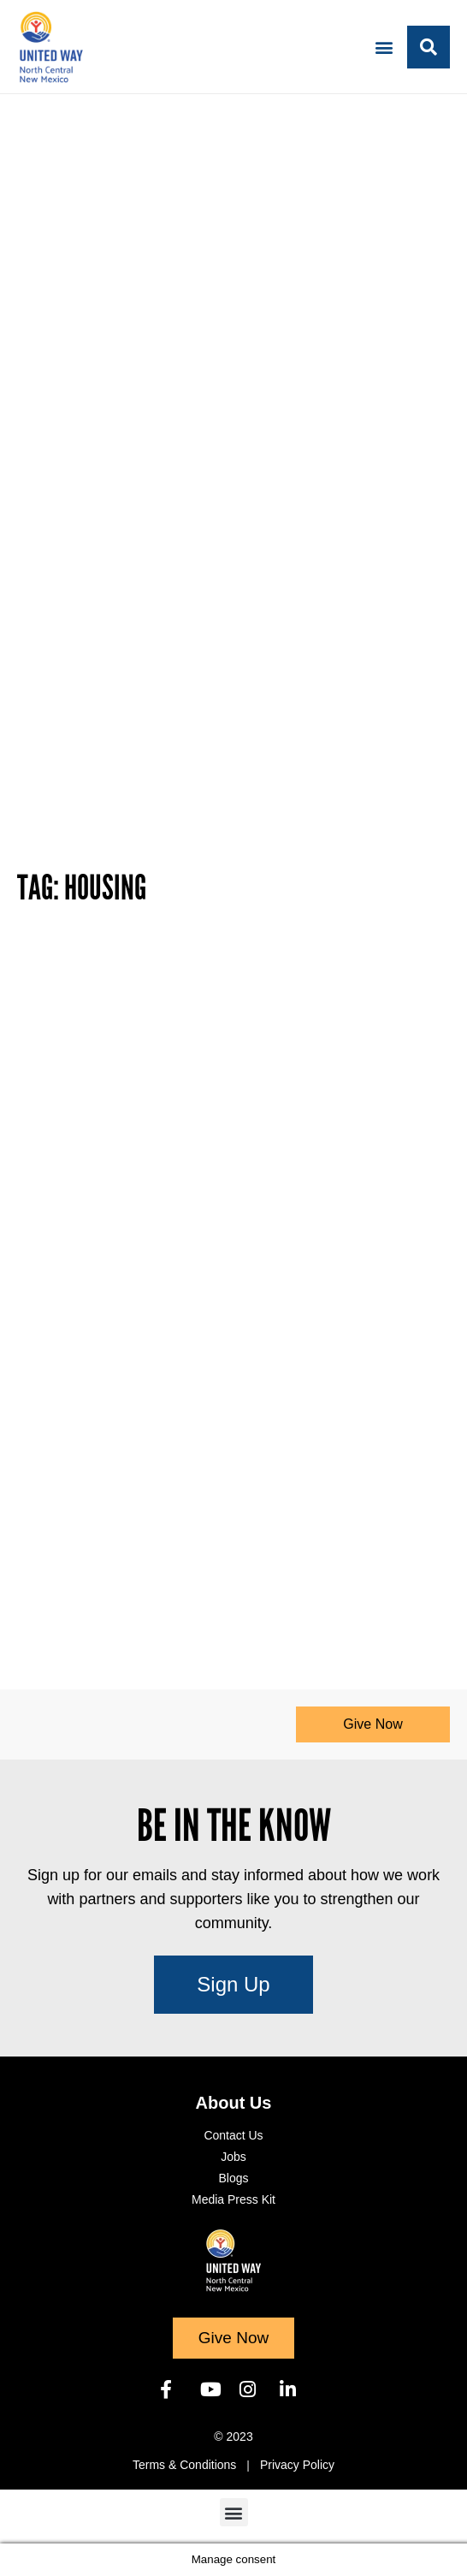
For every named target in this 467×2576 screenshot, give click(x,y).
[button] (384, 47)
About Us (234, 2102)
